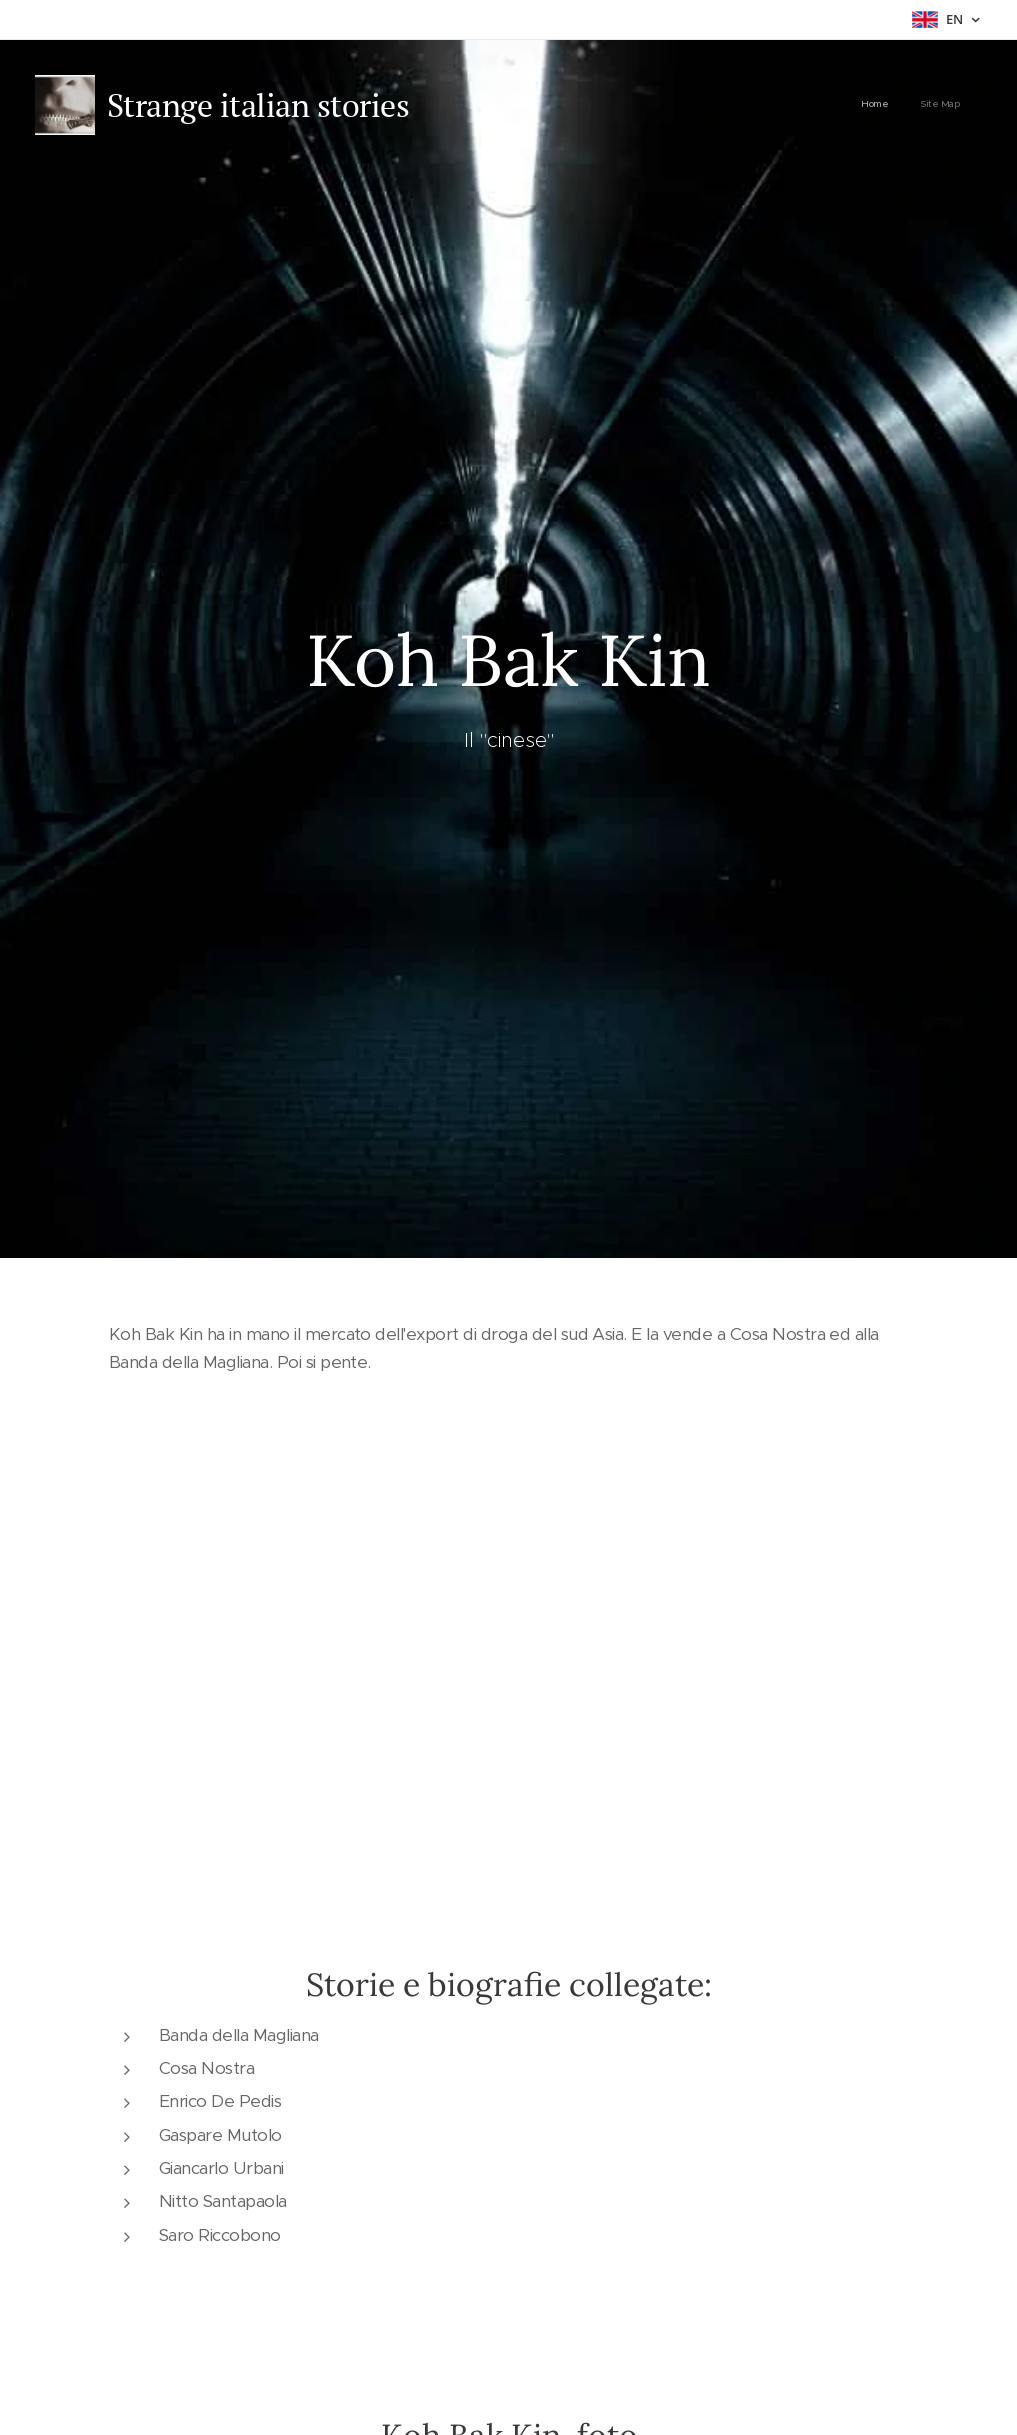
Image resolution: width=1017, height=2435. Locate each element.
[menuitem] (932, 105)
